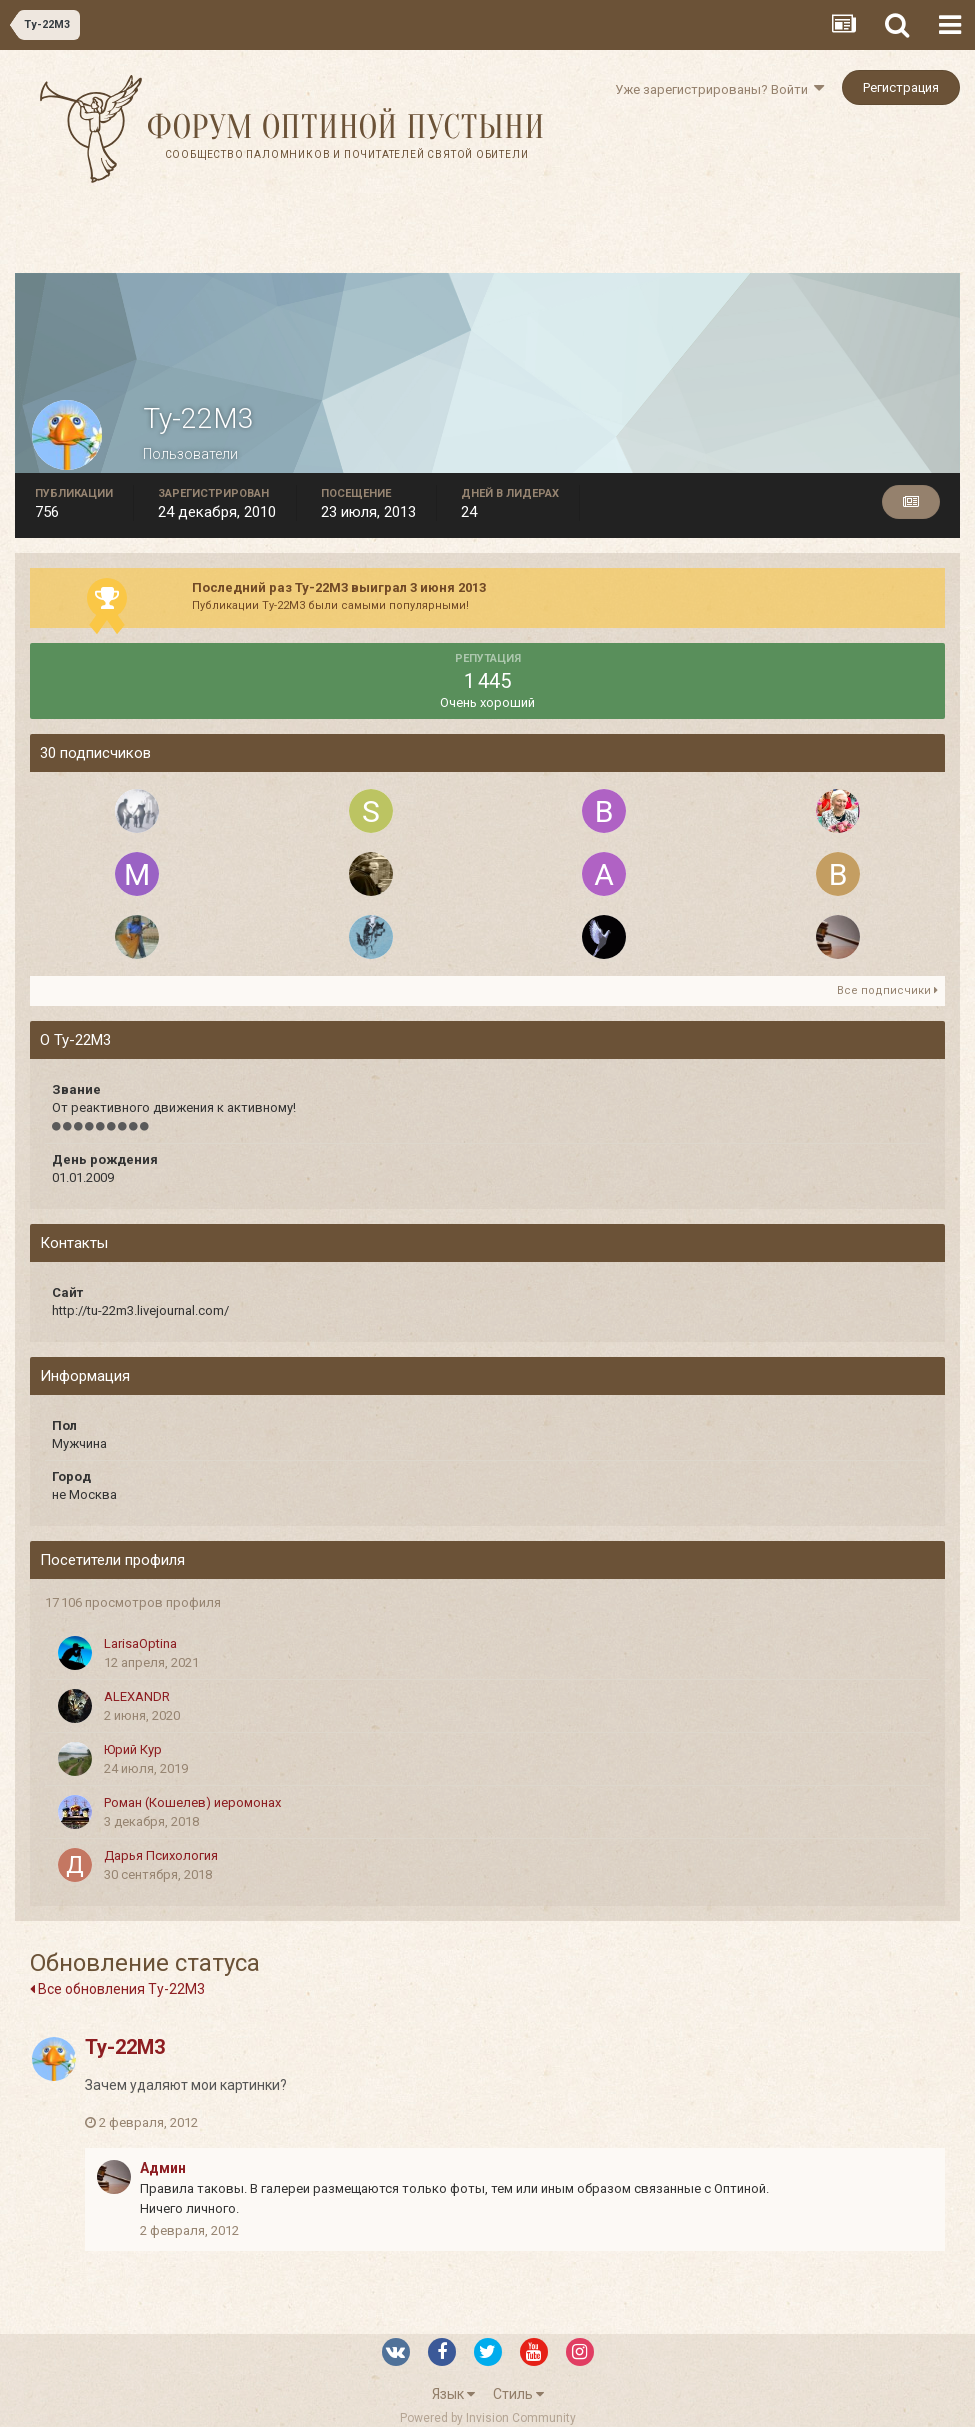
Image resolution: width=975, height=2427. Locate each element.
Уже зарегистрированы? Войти (719, 89)
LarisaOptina (140, 1643)
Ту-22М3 (125, 2047)
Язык (453, 2394)
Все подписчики (887, 990)
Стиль (518, 2394)
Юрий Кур (133, 1749)
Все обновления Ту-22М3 (117, 1989)
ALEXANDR (137, 1696)
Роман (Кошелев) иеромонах (192, 1802)
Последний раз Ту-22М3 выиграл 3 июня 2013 (339, 587)
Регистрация (901, 87)
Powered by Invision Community (488, 2418)
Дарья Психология (161, 1855)
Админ (163, 2168)
